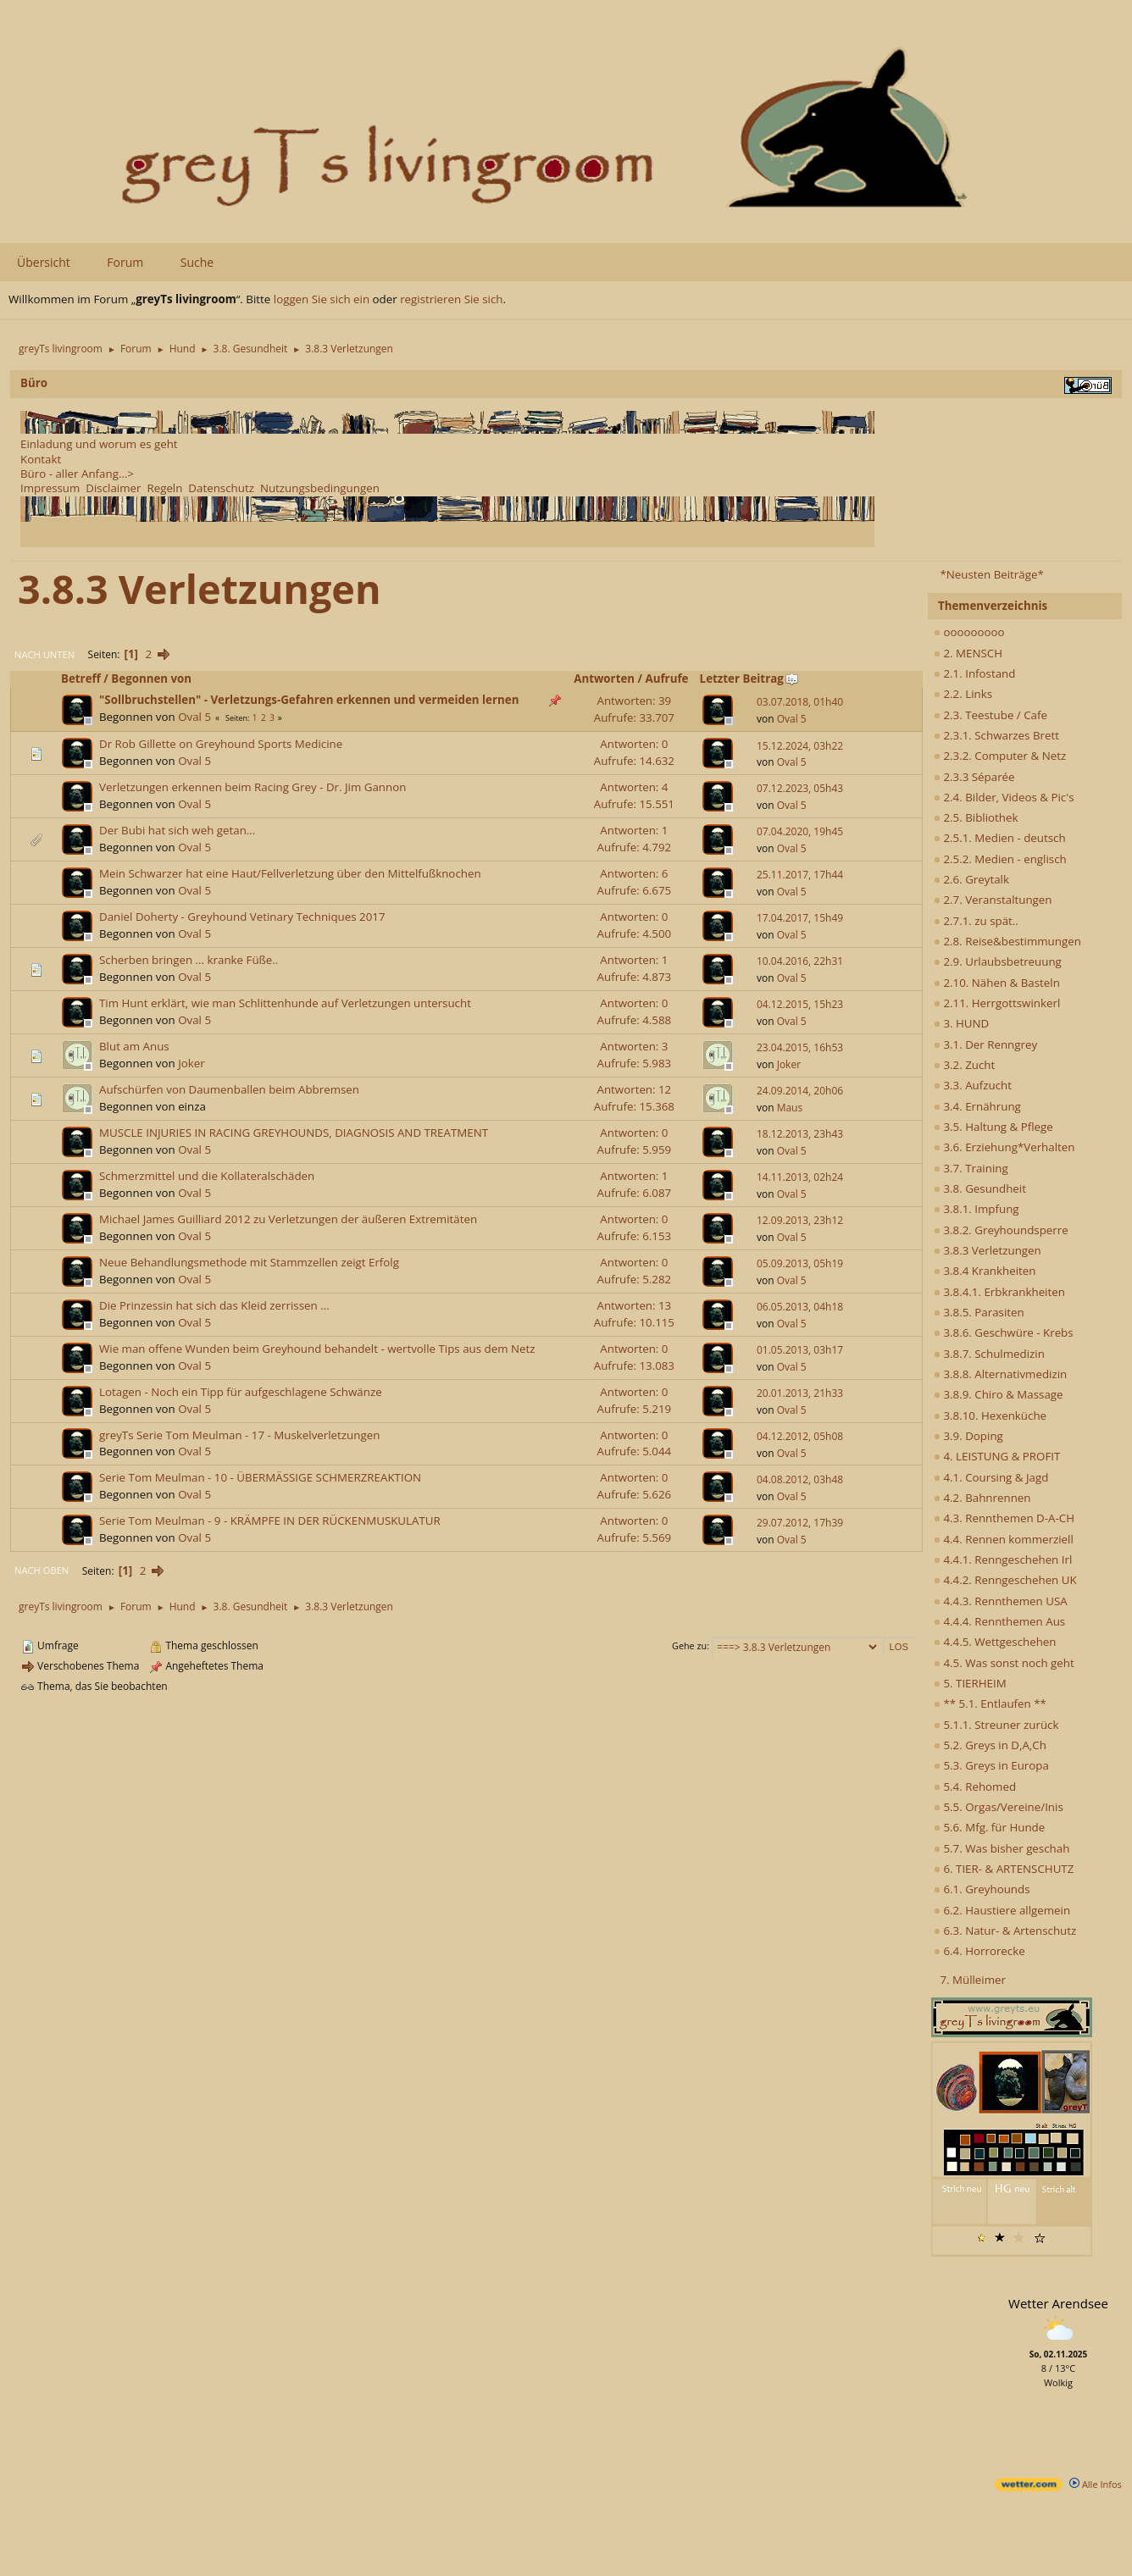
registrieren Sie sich (451, 299)
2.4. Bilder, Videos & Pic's (1004, 797)
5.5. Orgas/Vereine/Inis (998, 1806)
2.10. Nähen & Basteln (997, 982)
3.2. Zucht (964, 1064)
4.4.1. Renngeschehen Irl (1003, 1559)
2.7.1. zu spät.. (976, 920)
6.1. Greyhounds (982, 1889)
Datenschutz (221, 488)
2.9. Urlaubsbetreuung (998, 961)
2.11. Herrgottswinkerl (997, 1003)
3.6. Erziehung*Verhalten (1004, 1147)
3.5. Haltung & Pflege (993, 1126)
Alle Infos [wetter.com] (1095, 2484)
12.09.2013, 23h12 (800, 1220)
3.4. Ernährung (977, 1106)
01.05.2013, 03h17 (800, 1350)
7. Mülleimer (973, 1979)
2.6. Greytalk (971, 879)
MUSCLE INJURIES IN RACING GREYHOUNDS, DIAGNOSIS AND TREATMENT (293, 1132)
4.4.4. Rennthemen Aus (999, 1621)
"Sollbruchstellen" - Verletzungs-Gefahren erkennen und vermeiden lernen (309, 699)
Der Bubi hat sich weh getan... (177, 830)
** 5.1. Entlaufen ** (990, 1703)
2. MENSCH (968, 653)
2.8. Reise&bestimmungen (1007, 941)
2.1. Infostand (974, 673)
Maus (790, 1107)
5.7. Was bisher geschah (1001, 1848)
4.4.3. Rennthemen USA (1001, 1601)
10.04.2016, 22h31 (800, 961)
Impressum (50, 488)
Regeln (164, 488)
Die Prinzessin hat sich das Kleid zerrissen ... (214, 1305)
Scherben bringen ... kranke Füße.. (188, 959)
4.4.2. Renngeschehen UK (1005, 1579)
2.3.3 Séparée (974, 776)
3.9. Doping (968, 1435)
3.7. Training (971, 1168)
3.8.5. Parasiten (979, 1312)
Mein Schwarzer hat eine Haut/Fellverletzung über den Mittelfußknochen (290, 873)
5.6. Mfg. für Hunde (989, 1827)
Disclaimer (113, 488)
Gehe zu (689, 1645)
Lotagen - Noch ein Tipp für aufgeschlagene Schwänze (240, 1391)
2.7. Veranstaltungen (993, 899)
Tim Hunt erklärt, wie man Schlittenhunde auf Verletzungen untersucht (285, 1003)
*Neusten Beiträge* (991, 574)
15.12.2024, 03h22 (800, 746)
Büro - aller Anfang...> (77, 473)
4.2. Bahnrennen (982, 1497)
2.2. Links (963, 693)
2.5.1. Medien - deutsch (1000, 837)
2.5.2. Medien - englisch (1000, 859)
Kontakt (40, 459)
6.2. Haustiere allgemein (1002, 1910)
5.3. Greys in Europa (991, 1765)
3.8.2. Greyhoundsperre (1001, 1230)
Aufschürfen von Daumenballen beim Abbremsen (229, 1089)
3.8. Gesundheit (980, 1188)
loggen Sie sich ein (321, 299)
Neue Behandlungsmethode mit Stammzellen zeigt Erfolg (249, 1262)
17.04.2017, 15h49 (800, 918)
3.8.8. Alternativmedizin (1000, 1374)
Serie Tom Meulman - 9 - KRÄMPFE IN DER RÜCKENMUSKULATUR (270, 1520)
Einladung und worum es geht (99, 443)
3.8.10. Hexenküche (990, 1415)
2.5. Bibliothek (976, 817)
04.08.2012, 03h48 (800, 1479)
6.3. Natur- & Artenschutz (1005, 1930)
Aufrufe (667, 678)
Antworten (604, 678)
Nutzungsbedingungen (320, 488)
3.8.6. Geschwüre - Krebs (1004, 1332)
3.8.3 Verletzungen (987, 1250)
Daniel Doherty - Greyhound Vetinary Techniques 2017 (242, 916)
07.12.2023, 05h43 (800, 788)
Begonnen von (151, 678)
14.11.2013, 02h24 (800, 1177)
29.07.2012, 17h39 (800, 1522)
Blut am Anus (134, 1046)
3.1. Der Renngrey (985, 1044)
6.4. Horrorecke (979, 1950)
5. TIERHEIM (970, 1683)
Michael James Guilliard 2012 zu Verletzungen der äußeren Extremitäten (288, 1219)
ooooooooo (969, 632)
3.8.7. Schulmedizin (989, 1353)
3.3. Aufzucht (973, 1085)
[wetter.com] (1029, 2487)
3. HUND (961, 1023)
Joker (191, 1063)
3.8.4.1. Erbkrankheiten (999, 1291)
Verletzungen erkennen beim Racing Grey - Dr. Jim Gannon (252, 787)
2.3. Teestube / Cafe (990, 715)
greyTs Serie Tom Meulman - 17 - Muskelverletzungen (239, 1435)
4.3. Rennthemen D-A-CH (1004, 1518)
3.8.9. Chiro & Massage (998, 1394)
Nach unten (44, 654)
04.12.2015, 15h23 (800, 1004)
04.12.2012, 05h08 (800, 1436)
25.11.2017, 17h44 (800, 874)
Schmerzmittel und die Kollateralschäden (206, 1175)
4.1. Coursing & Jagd (991, 1477)
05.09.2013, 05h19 (800, 1263)
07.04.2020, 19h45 (800, 831)
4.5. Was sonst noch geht (1004, 1662)
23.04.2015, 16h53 (800, 1047)
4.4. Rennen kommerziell (1004, 1539)
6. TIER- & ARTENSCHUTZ (1004, 1868)
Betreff (81, 678)
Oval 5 (194, 716)
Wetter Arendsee (1058, 2303)
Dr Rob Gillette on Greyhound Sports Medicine (220, 743)
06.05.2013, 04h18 (800, 1306)
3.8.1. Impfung (976, 1208)
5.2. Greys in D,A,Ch (990, 1745)
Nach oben (41, 1570)
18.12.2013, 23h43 (800, 1134)
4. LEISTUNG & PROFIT (997, 1456)
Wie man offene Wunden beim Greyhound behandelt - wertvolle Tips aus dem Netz (317, 1348)
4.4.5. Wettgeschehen (995, 1641)
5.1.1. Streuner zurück (996, 1724)
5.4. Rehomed (975, 1786)
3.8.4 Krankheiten (984, 1270)
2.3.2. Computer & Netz (1000, 755)
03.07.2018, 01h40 (800, 702)
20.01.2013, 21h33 (800, 1393)
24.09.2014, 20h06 (800, 1090)
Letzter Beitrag (749, 678)
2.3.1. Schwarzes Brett (996, 735)
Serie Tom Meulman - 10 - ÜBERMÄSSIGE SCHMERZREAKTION (260, 1477)
